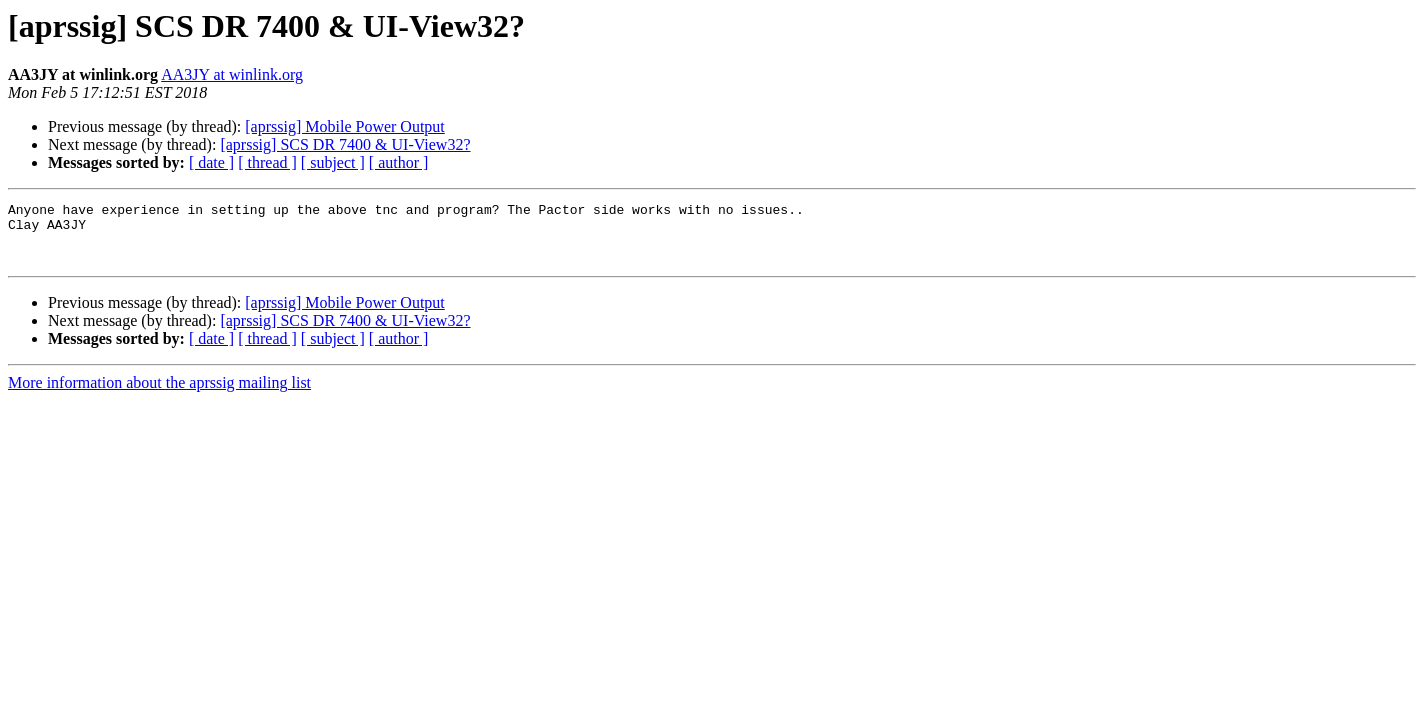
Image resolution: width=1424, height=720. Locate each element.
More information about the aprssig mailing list (159, 394)
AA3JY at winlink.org (232, 74)
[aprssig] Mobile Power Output (345, 126)
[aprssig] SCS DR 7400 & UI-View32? (345, 144)
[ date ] (211, 162)
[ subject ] (333, 162)
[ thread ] (267, 162)
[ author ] (399, 162)
